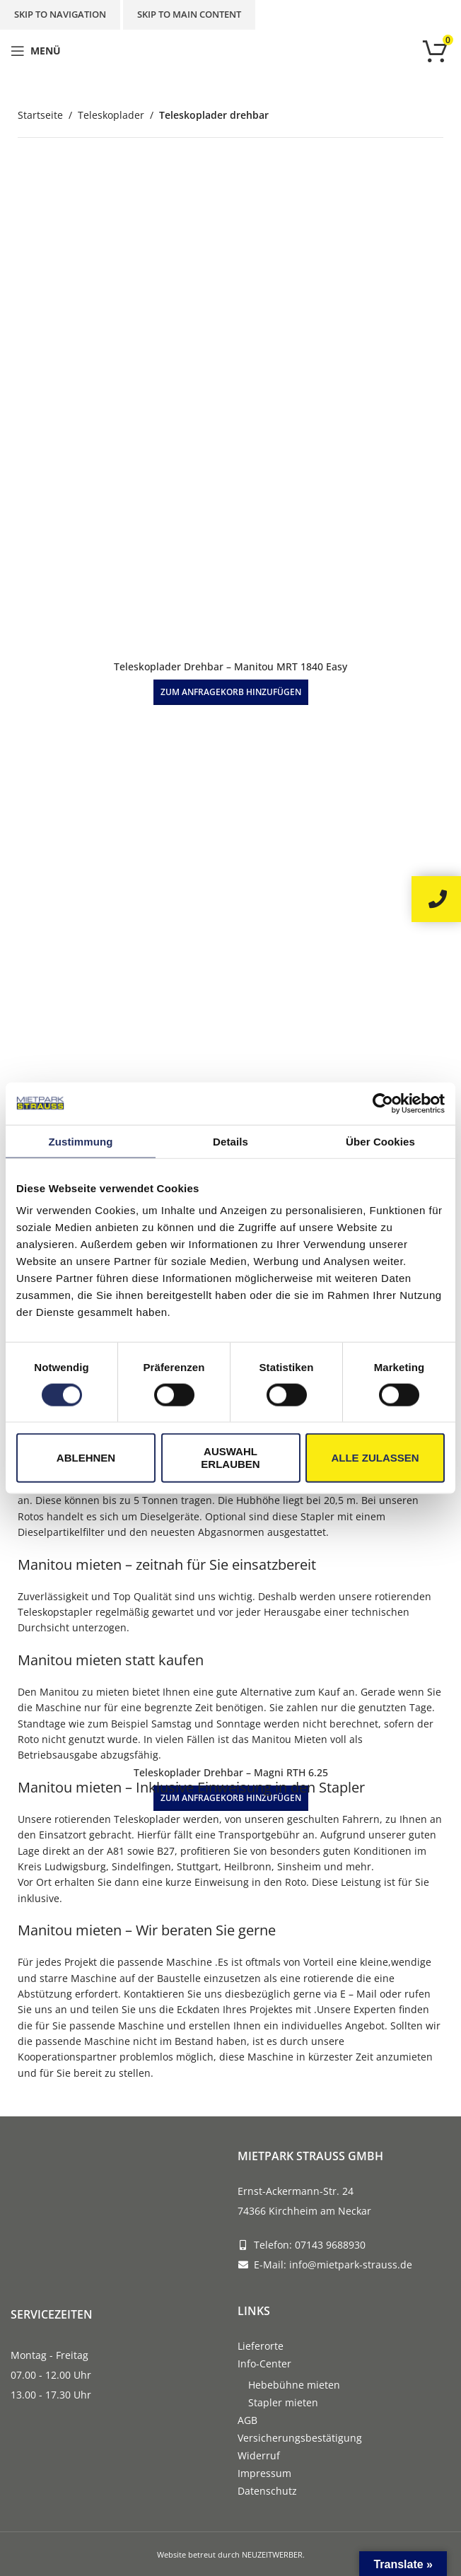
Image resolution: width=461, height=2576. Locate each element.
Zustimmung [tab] (81, 1141)
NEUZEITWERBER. (273, 2554)
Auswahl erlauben (230, 1457)
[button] (230, 692)
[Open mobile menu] (36, 51)
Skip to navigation (60, 14)
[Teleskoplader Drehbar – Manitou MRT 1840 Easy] (230, 409)
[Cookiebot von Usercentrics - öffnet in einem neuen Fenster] (383, 1103)
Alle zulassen (375, 1458)
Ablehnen (86, 1458)
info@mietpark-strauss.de (350, 2264)
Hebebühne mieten (294, 2384)
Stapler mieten (283, 2402)
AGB (247, 2420)
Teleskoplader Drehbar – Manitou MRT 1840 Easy (230, 666)
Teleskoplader (111, 115)
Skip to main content (189, 14)
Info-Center (264, 2363)
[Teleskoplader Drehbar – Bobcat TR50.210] (230, 962)
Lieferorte (261, 2346)
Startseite (40, 115)
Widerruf (259, 2455)
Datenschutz (267, 2490)
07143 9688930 (330, 2244)
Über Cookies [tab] (380, 1141)
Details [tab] (230, 1141)
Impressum (264, 2473)
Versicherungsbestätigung (300, 2437)
